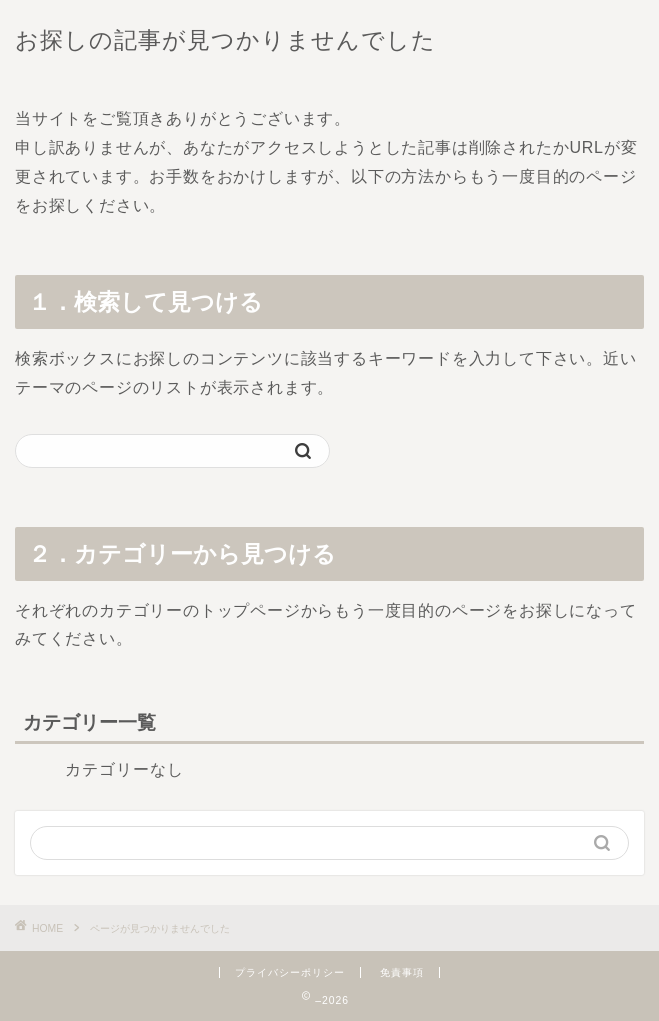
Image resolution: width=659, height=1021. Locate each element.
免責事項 (402, 972)
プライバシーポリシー (290, 972)
